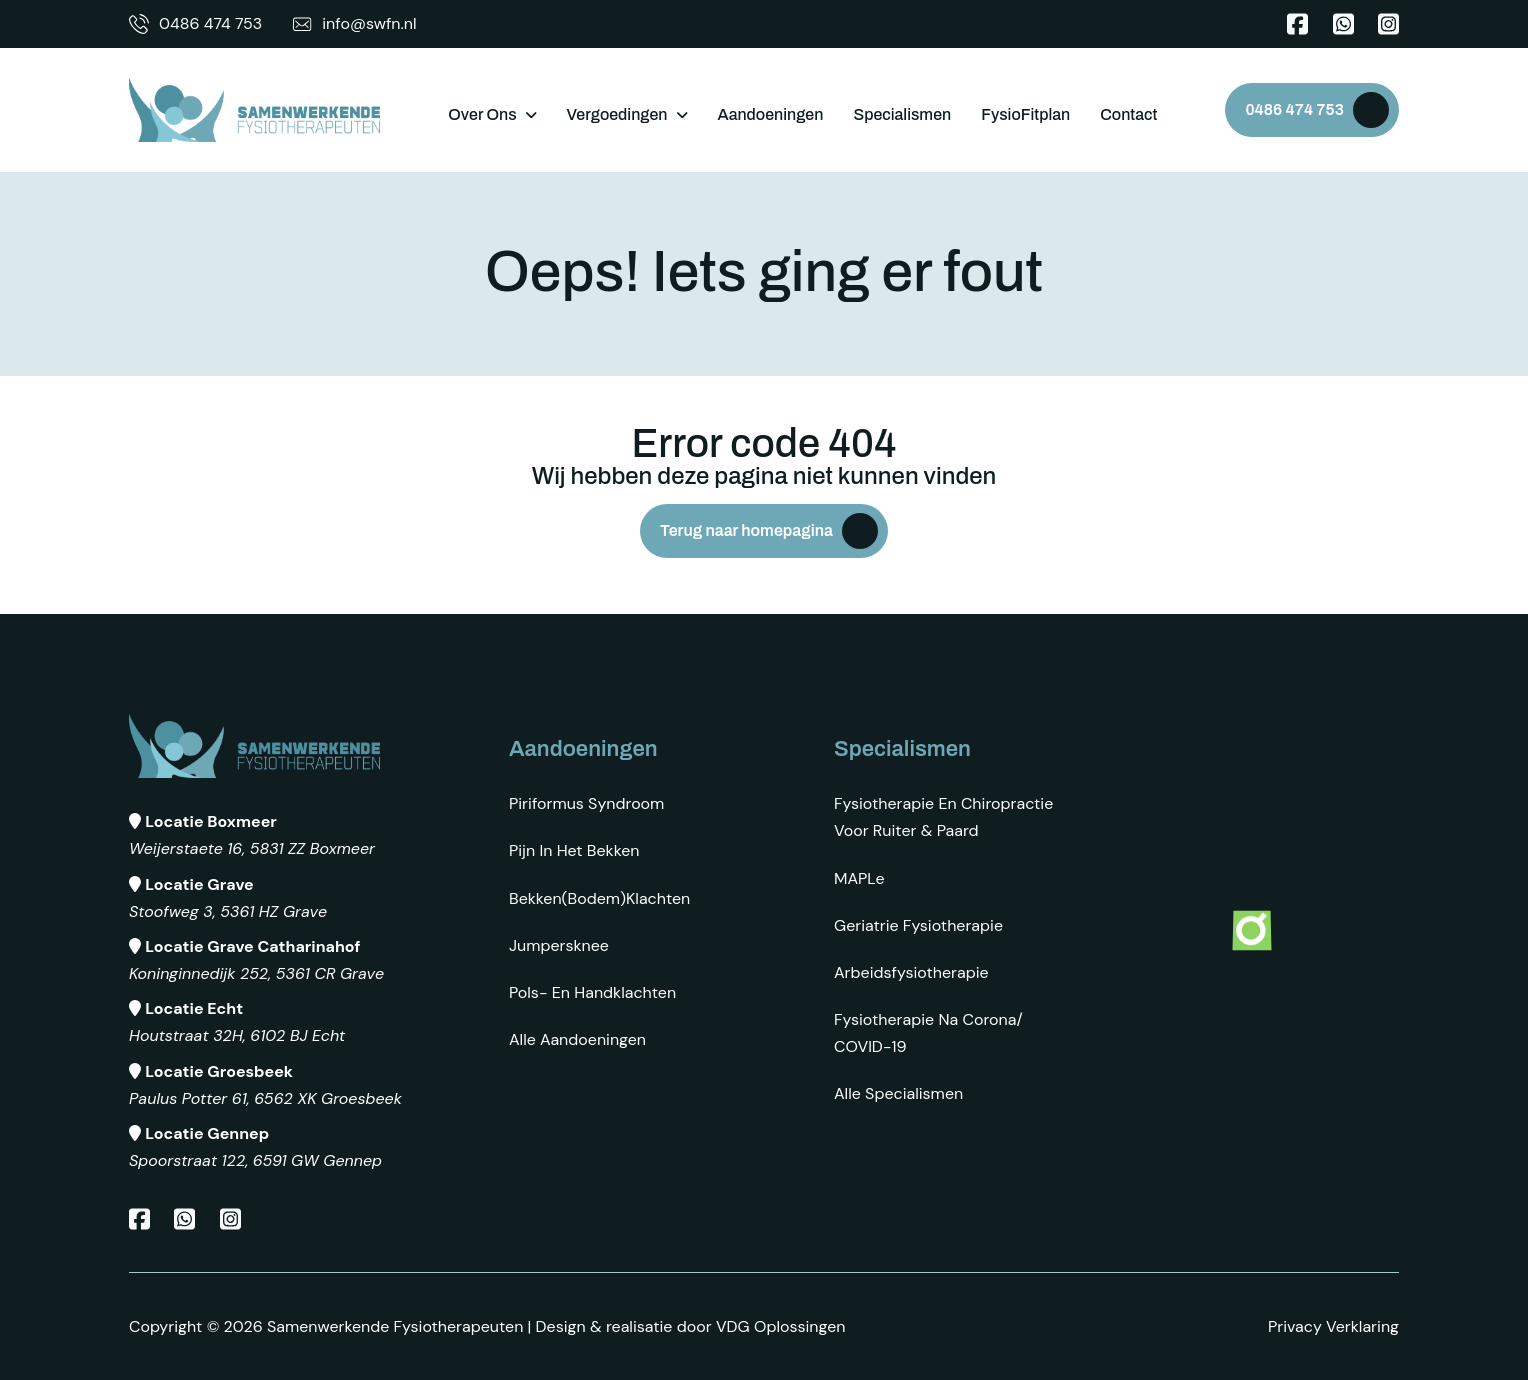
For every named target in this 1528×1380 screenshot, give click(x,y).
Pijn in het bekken (574, 850)
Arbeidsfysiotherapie (911, 972)
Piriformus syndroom (586, 803)
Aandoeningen (771, 114)
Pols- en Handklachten (592, 992)
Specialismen (902, 114)
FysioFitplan (1025, 114)
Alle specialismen (898, 1093)
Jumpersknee (559, 945)
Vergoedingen (617, 114)
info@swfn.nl (354, 24)
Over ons (482, 114)
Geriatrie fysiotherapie (918, 925)
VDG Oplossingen (781, 1326)
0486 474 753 (195, 24)
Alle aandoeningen (577, 1039)
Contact (1128, 114)
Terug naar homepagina (746, 530)
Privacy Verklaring (1333, 1326)
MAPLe (859, 878)
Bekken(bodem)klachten (599, 898)
